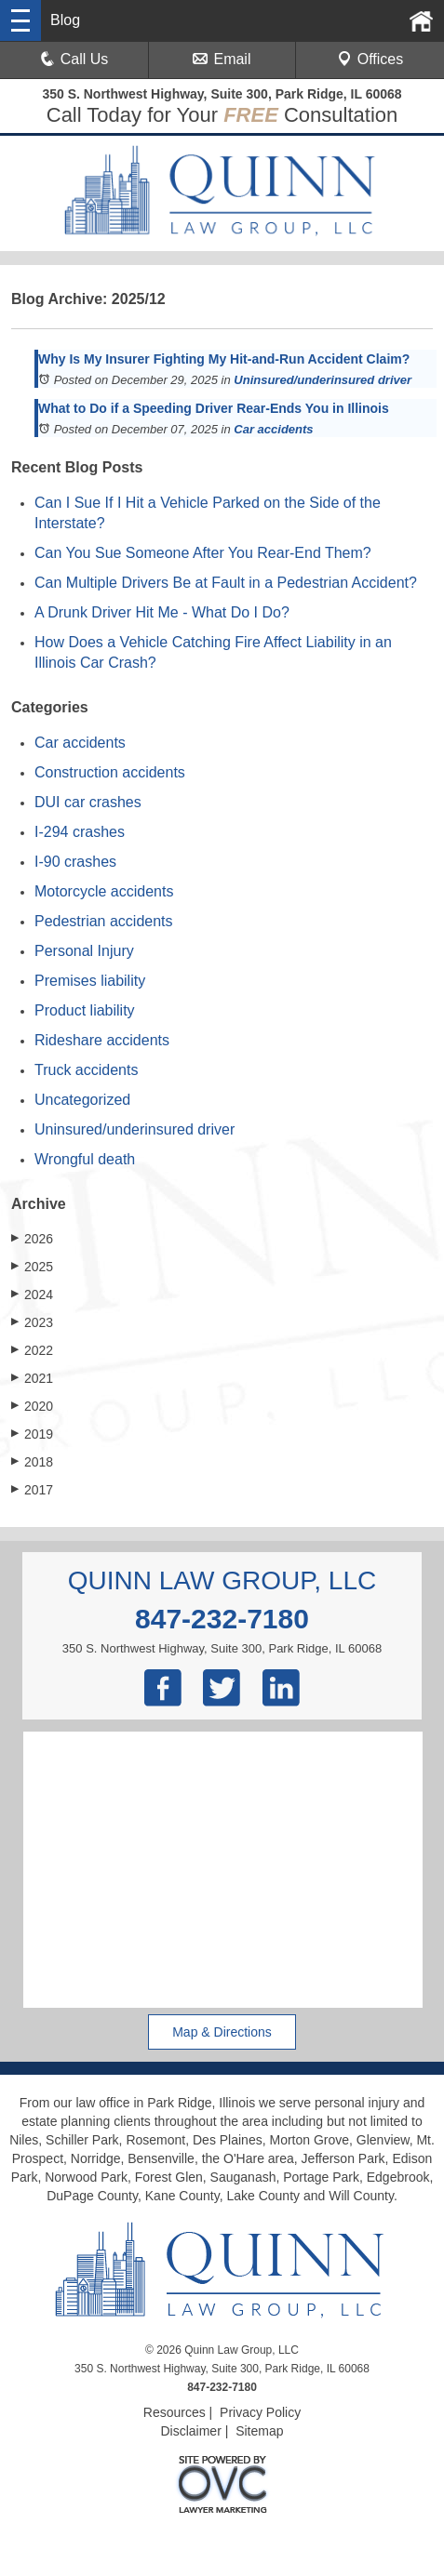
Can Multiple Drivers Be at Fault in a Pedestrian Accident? (225, 583)
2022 (32, 1350)
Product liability (84, 1010)
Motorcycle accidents (103, 891)
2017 (32, 1489)
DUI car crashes (87, 802)
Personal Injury (84, 951)
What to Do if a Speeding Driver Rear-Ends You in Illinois (213, 408)
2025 (32, 1266)
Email (221, 59)
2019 (32, 1433)
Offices (370, 59)
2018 (32, 1461)
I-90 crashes (75, 862)
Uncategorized (82, 1100)
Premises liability (89, 981)
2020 (32, 1405)
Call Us (74, 59)
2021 (32, 1378)
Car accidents (273, 429)
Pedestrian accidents (103, 921)
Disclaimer (190, 2430)
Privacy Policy (260, 2412)
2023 (32, 1322)
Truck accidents (86, 1070)
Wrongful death (84, 1159)
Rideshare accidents (101, 1040)
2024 (32, 1294)
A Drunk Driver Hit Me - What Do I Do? (161, 612)
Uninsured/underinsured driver (322, 380)
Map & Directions (222, 2032)
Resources (174, 2412)
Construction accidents (109, 772)
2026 (32, 1238)
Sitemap (259, 2430)
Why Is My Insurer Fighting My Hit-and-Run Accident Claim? (224, 359)
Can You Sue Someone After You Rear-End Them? (202, 553)
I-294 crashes (79, 832)
